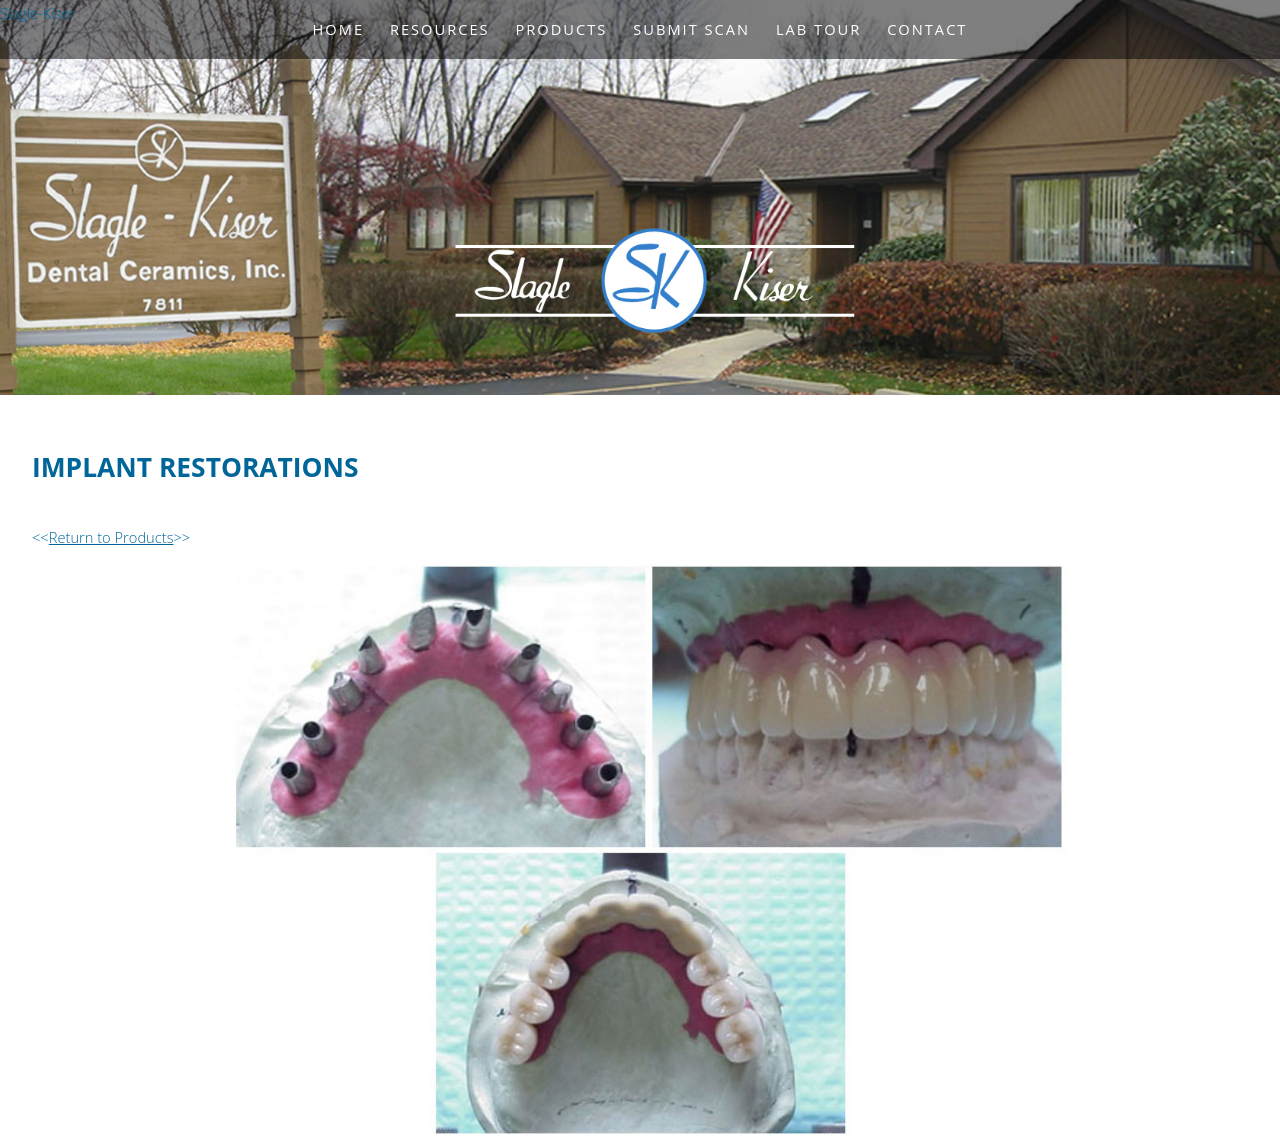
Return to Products (111, 537)
